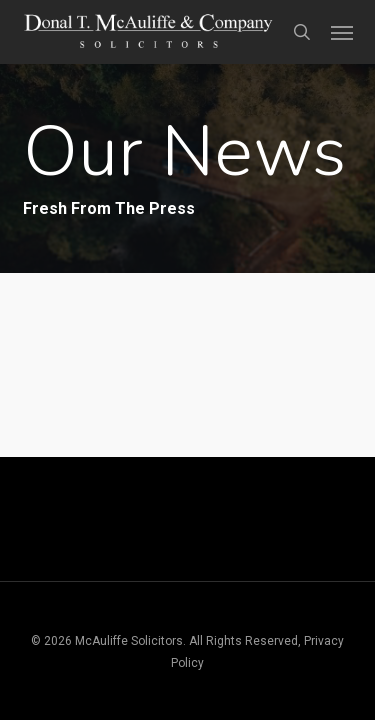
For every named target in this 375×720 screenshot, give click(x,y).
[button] (342, 32)
